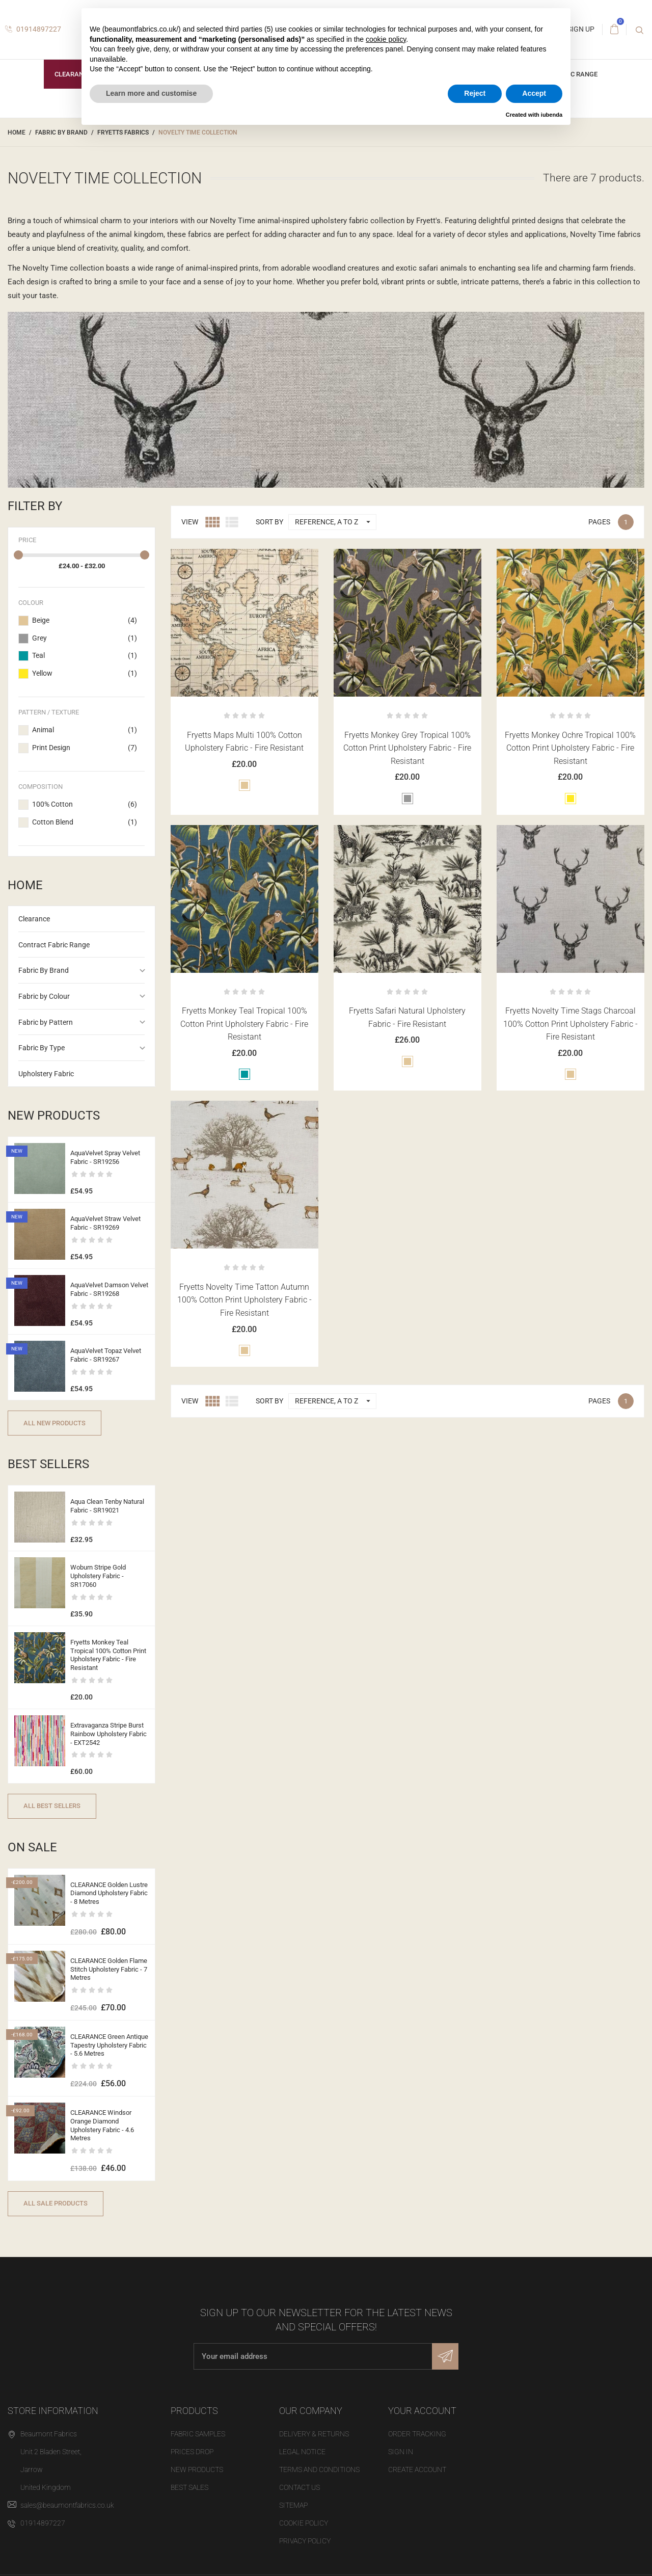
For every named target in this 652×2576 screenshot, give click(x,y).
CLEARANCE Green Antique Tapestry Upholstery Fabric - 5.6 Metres (109, 2045)
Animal (84, 730)
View (189, 522)
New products (197, 2469)
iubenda (551, 115)
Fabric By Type (41, 1048)
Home (25, 885)
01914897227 (33, 29)
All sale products (55, 2203)
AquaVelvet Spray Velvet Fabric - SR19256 (105, 1157)
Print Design (84, 748)
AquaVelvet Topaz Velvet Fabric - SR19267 (105, 1355)
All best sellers (51, 1806)
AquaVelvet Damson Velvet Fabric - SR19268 (109, 1289)
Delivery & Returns (314, 2434)
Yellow (84, 674)
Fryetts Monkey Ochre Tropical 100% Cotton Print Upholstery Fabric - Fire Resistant (570, 748)
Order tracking (417, 2434)
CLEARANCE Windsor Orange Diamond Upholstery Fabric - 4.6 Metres (102, 2125)
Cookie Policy (303, 2523)
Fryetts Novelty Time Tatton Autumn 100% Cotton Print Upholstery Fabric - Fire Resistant (244, 1300)
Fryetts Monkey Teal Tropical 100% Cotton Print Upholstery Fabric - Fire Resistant (108, 1655)
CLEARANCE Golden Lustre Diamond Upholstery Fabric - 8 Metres (109, 1893)
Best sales (189, 2487)
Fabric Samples (198, 2434)
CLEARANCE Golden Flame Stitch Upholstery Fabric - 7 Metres (108, 1969)
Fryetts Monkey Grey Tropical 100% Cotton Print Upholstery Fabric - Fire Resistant (407, 748)
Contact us (299, 2487)
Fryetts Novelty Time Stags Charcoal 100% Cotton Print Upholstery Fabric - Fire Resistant (570, 1024)
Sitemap (293, 2505)
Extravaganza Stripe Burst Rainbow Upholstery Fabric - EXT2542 (108, 1733)
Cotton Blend (84, 822)
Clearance (73, 74)
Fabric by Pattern (45, 1022)
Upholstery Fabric (46, 1074)
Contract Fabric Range (54, 945)
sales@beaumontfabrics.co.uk (67, 2505)
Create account (417, 2469)
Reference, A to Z (335, 522)
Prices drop (192, 2452)
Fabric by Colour (44, 996)
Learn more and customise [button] (151, 93)
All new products (54, 1423)
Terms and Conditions (319, 2469)
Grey (84, 638)
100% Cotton (84, 805)
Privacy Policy (305, 2541)
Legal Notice (302, 2452)
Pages (599, 522)
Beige (84, 621)
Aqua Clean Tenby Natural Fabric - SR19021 (107, 1506)
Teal (84, 656)
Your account (422, 2410)
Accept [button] (534, 93)
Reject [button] (474, 93)
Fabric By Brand (43, 970)
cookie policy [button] (386, 39)
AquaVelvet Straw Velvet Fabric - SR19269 (105, 1223)
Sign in (400, 2452)
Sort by (269, 522)
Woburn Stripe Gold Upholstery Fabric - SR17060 (98, 1575)
